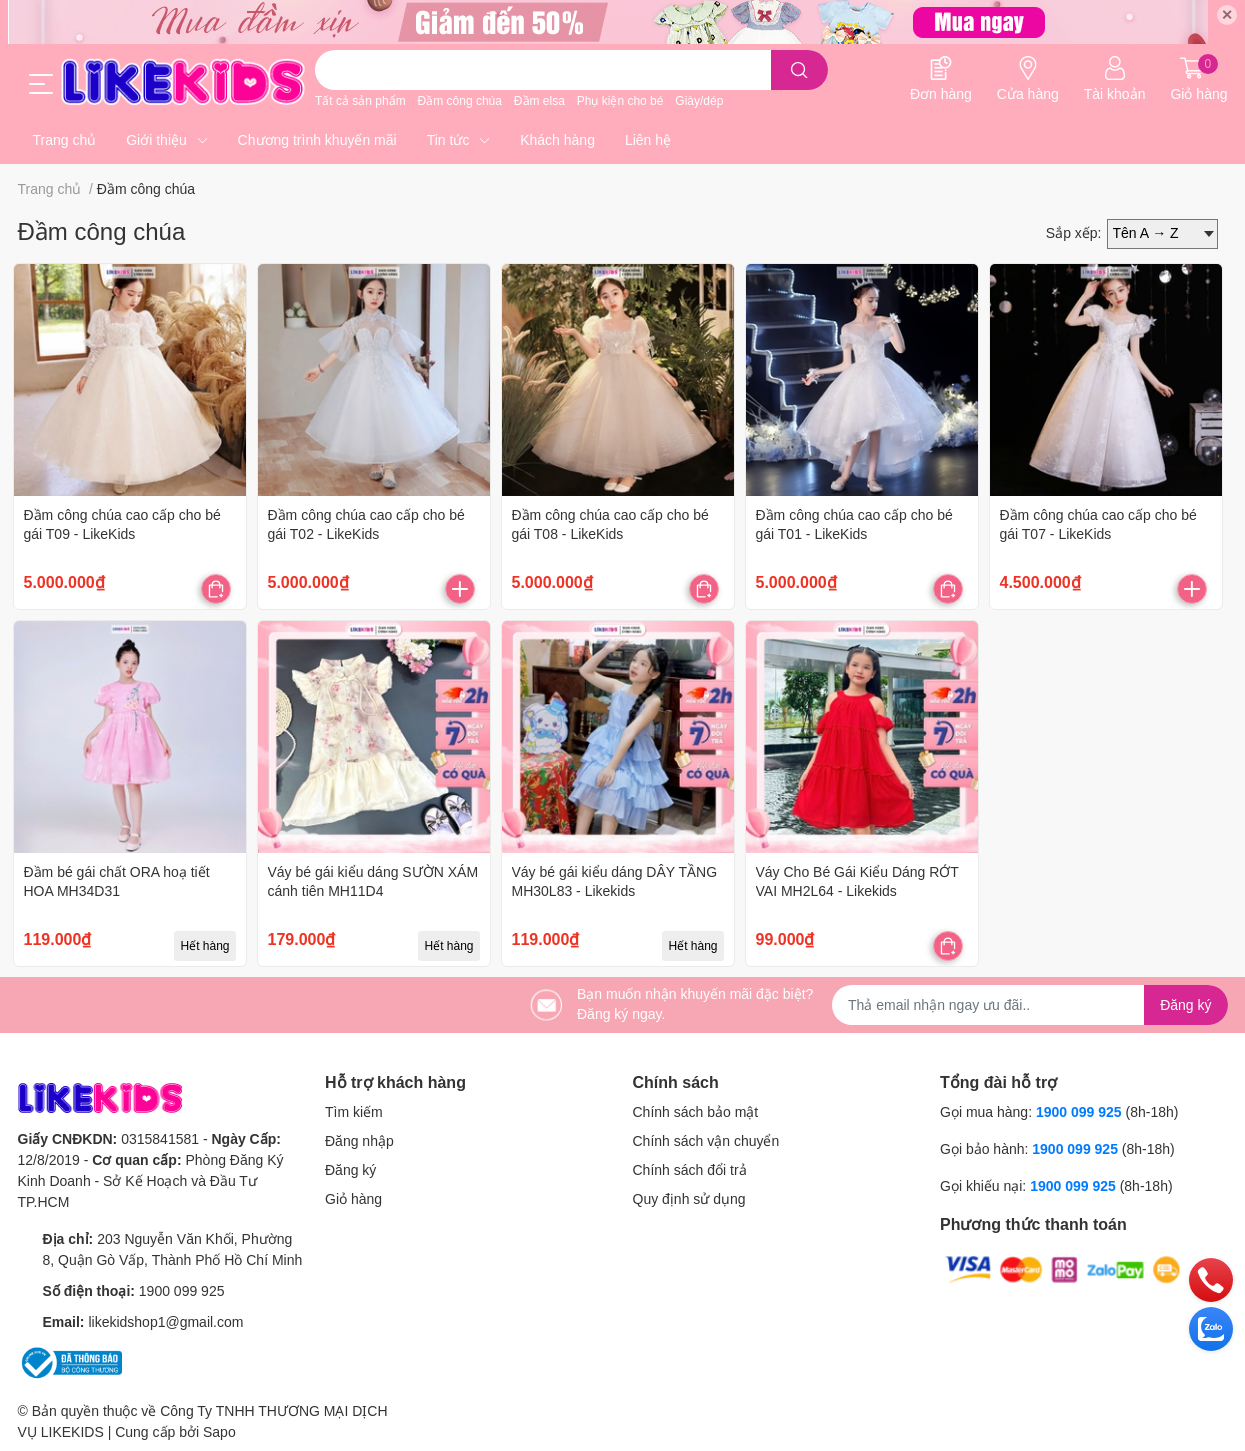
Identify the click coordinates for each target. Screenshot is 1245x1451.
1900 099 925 (182, 1291)
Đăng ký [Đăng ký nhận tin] (1185, 1005)
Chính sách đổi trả (690, 1170)
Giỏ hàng (353, 1199)
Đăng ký (350, 1170)
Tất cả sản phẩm (360, 101)
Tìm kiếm (354, 1112)
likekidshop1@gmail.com (165, 1322)
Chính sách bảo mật (696, 1112)
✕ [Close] (1227, 15)
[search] (799, 70)
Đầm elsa (539, 101)
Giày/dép (699, 101)
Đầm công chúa (460, 101)
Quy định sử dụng (689, 1199)
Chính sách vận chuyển (706, 1141)
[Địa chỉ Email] (1030, 1005)
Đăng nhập (359, 1141)
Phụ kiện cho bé (620, 101)
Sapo (219, 1432)
